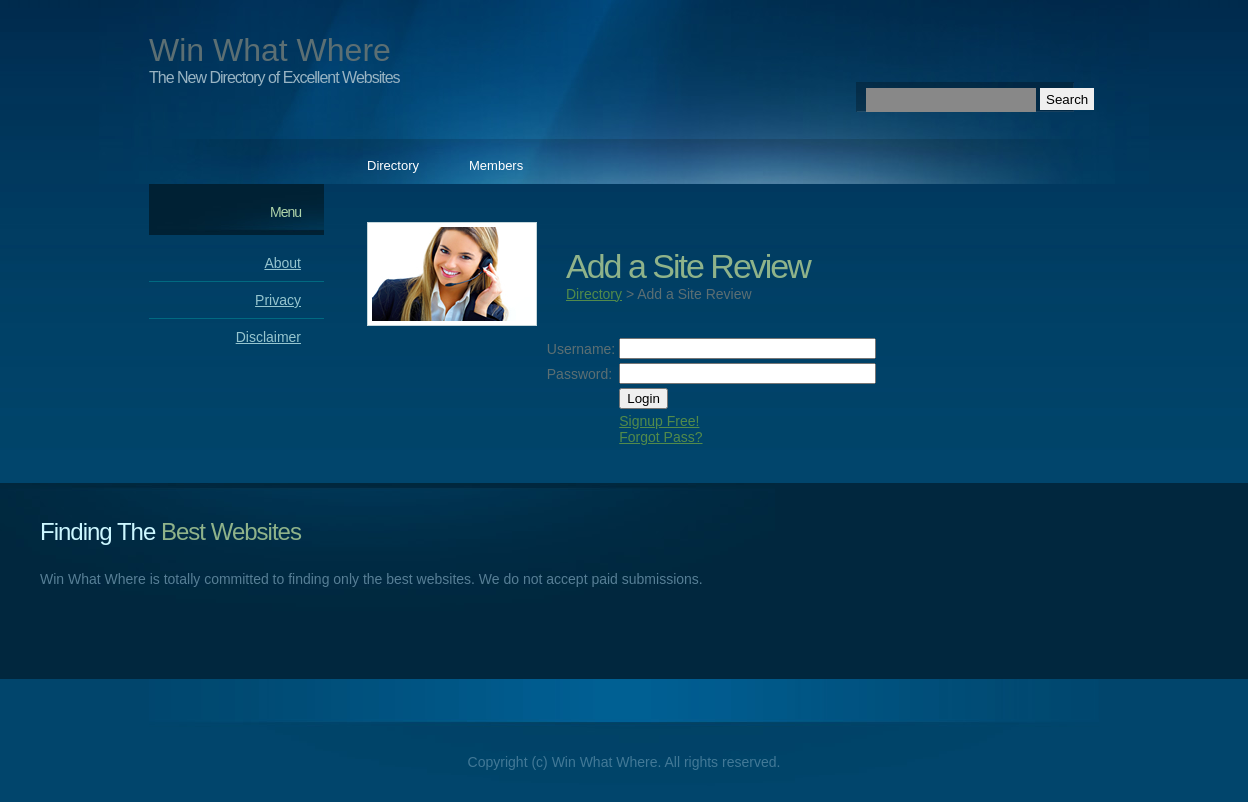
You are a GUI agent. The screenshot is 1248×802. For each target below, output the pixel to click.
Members (496, 165)
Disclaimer (268, 337)
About (282, 263)
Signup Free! (659, 421)
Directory (393, 165)
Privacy (278, 300)
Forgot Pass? (660, 437)
